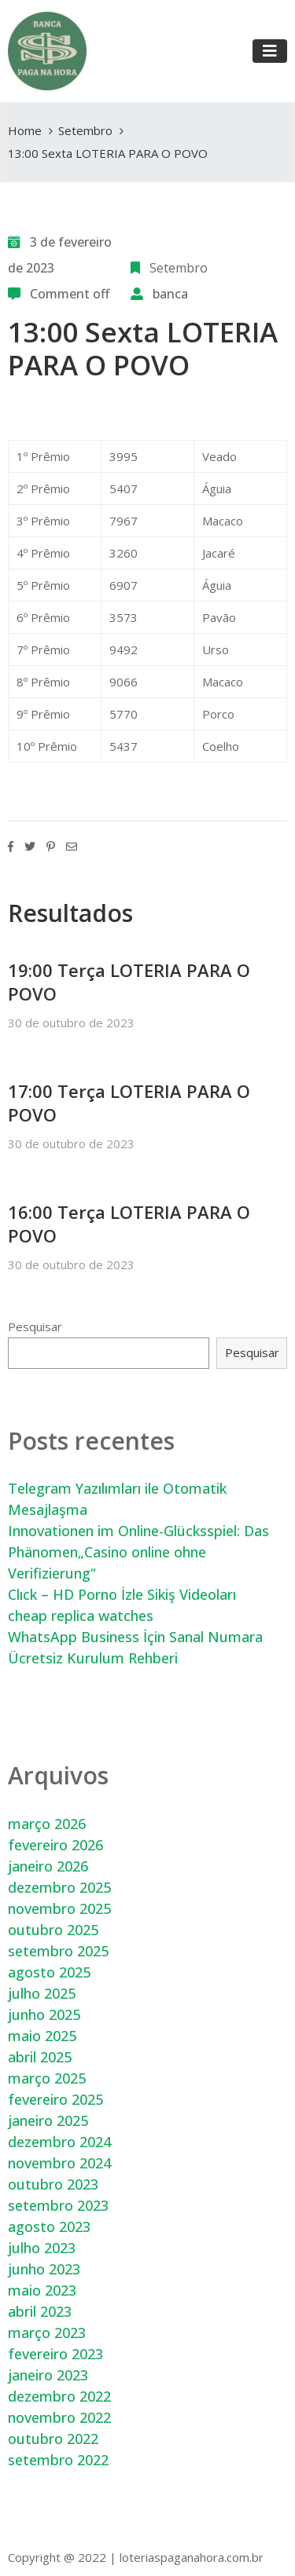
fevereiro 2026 (55, 1844)
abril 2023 (40, 2311)
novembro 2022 (59, 2417)
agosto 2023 (49, 2226)
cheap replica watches (80, 1615)
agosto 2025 (49, 1972)
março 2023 (47, 2332)
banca (170, 293)
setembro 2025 (58, 1950)
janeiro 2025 (48, 2120)
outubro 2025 (53, 1929)
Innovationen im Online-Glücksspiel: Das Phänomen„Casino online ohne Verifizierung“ (138, 1552)
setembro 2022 (58, 2459)
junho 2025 (44, 2014)
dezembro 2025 (59, 1887)
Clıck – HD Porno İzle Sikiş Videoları (122, 1594)
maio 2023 (42, 2290)
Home (25, 130)
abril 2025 (40, 2056)
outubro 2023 (53, 2184)
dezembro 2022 (59, 2396)
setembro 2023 (58, 2205)
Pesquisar (35, 1326)
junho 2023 (44, 2268)
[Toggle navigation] (270, 51)
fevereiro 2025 (55, 2099)
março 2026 (47, 1823)
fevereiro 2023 (55, 2353)
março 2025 (47, 2078)
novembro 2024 (59, 2162)
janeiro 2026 (48, 1866)
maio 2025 (42, 2035)
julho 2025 (42, 1993)
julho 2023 (42, 2247)
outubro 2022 (53, 2438)
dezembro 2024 (59, 2141)
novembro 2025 (59, 1908)
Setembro (85, 130)
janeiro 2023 (48, 2375)
